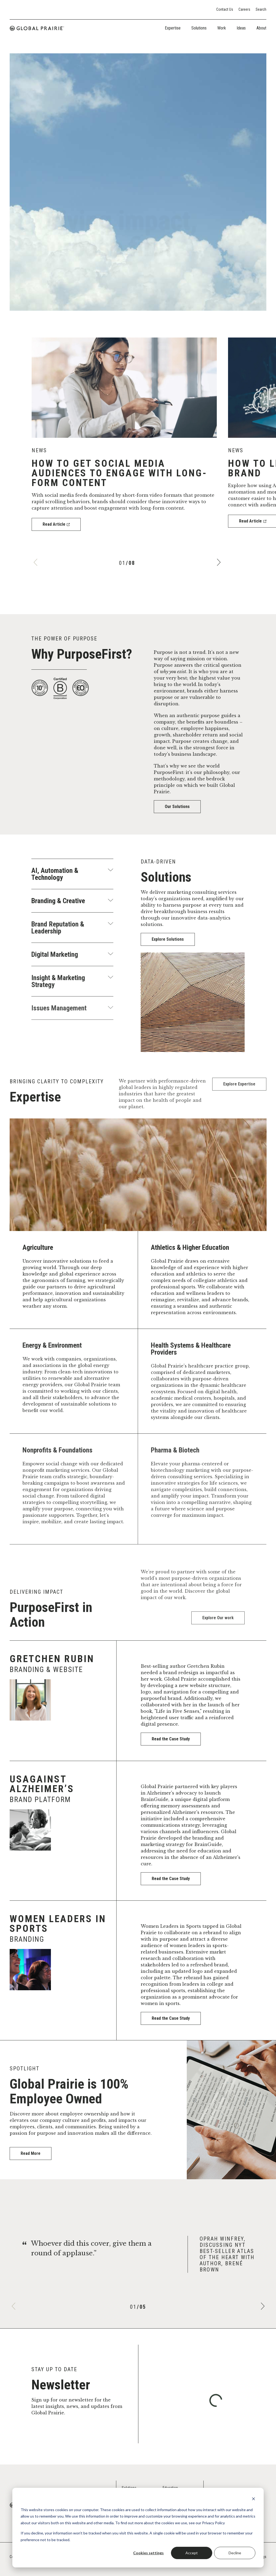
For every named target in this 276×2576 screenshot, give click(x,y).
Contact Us (224, 9)
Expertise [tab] (173, 28)
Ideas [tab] (241, 28)
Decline (235, 2553)
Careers (244, 9)
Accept (191, 2553)
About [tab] (261, 28)
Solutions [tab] (199, 28)
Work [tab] (221, 28)
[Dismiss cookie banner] (253, 2499)
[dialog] (138, 2527)
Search (261, 9)
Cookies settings (148, 2553)
